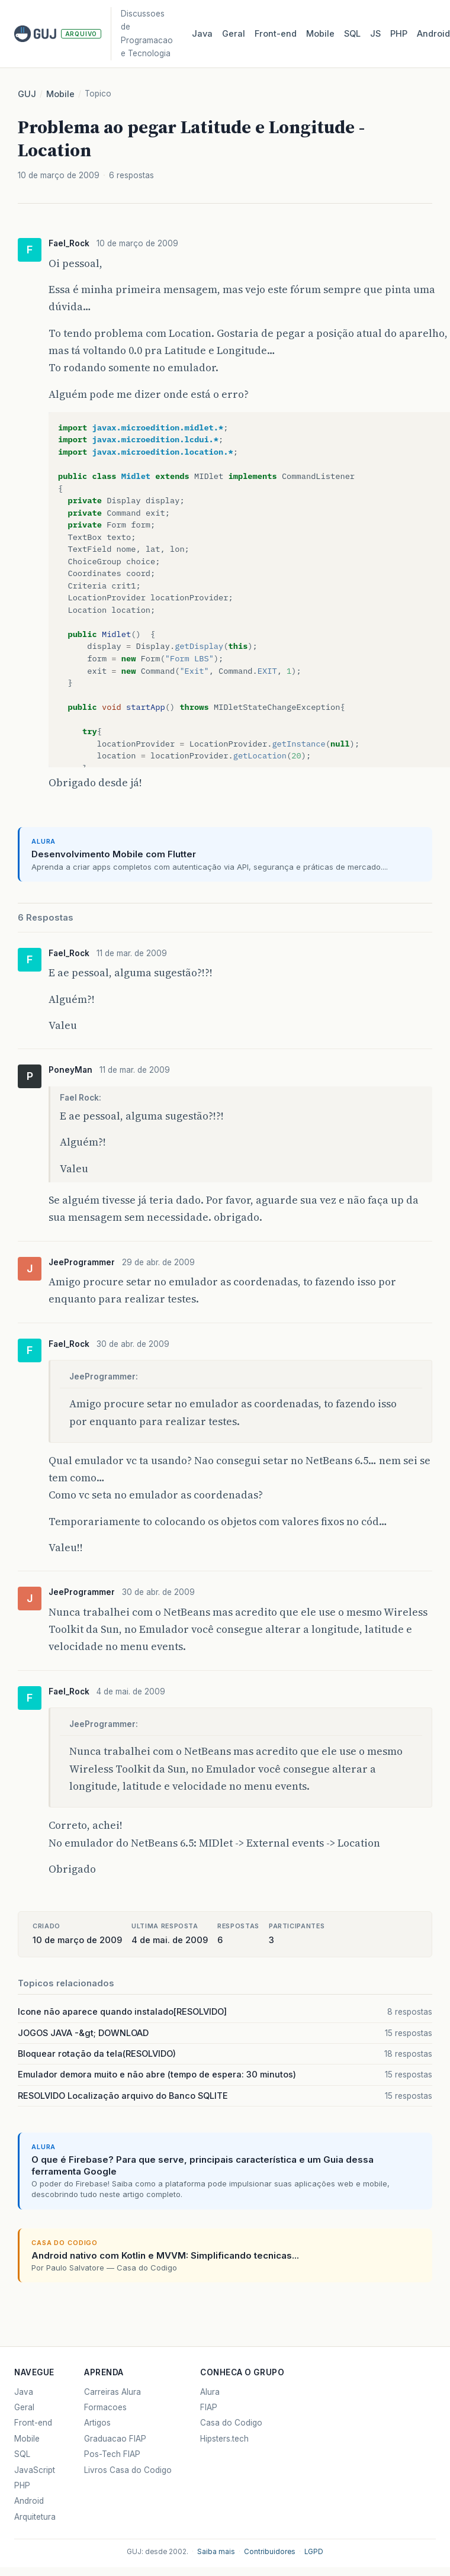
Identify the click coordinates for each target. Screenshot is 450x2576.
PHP (398, 33)
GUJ (27, 94)
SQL (352, 33)
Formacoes (105, 2407)
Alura (210, 2392)
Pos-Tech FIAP (112, 2454)
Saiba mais (216, 2552)
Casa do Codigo (231, 2422)
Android (29, 2501)
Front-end (33, 2422)
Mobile (320, 33)
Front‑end (276, 33)
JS (375, 33)
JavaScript (34, 2470)
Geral (233, 33)
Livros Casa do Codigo (128, 2470)
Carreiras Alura (112, 2392)
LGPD (313, 2552)
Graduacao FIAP (115, 2438)
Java (202, 33)
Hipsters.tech (224, 2438)
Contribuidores (269, 2552)
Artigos (97, 2422)
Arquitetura (35, 2517)
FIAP (208, 2407)
